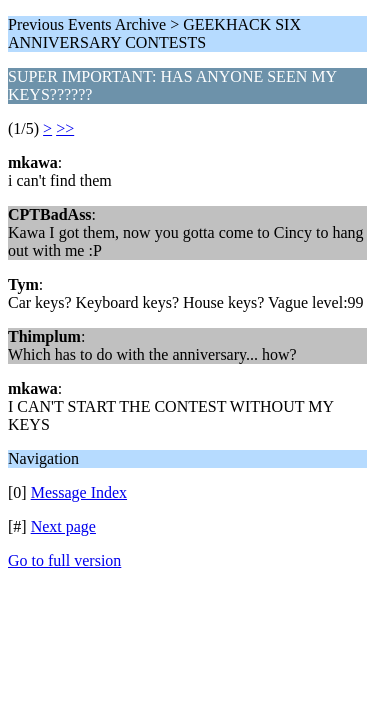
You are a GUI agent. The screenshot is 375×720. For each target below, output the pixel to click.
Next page (63, 526)
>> (65, 128)
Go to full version (64, 560)
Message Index (79, 492)
